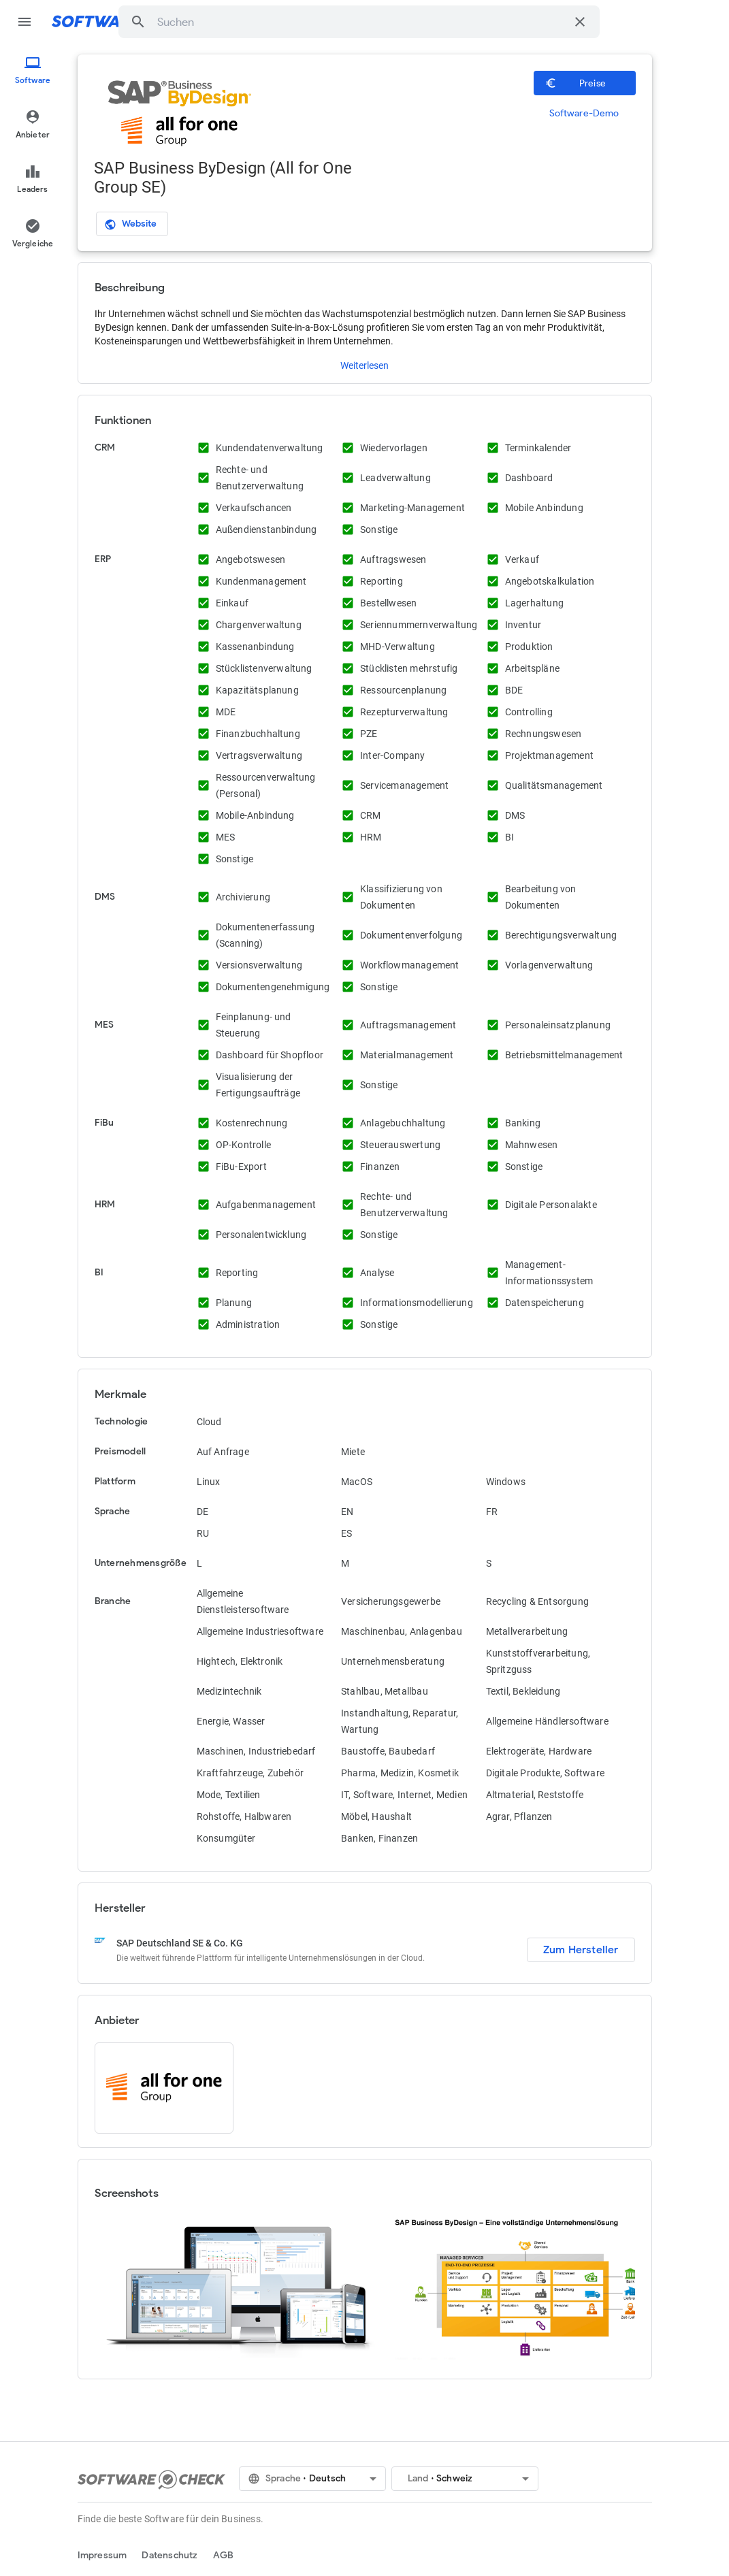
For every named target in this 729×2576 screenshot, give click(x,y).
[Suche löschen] (580, 21)
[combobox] (361, 21)
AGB (223, 2555)
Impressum (102, 2555)
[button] (138, 21)
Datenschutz (169, 2555)
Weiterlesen (364, 365)
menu (24, 22)
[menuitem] (32, 71)
